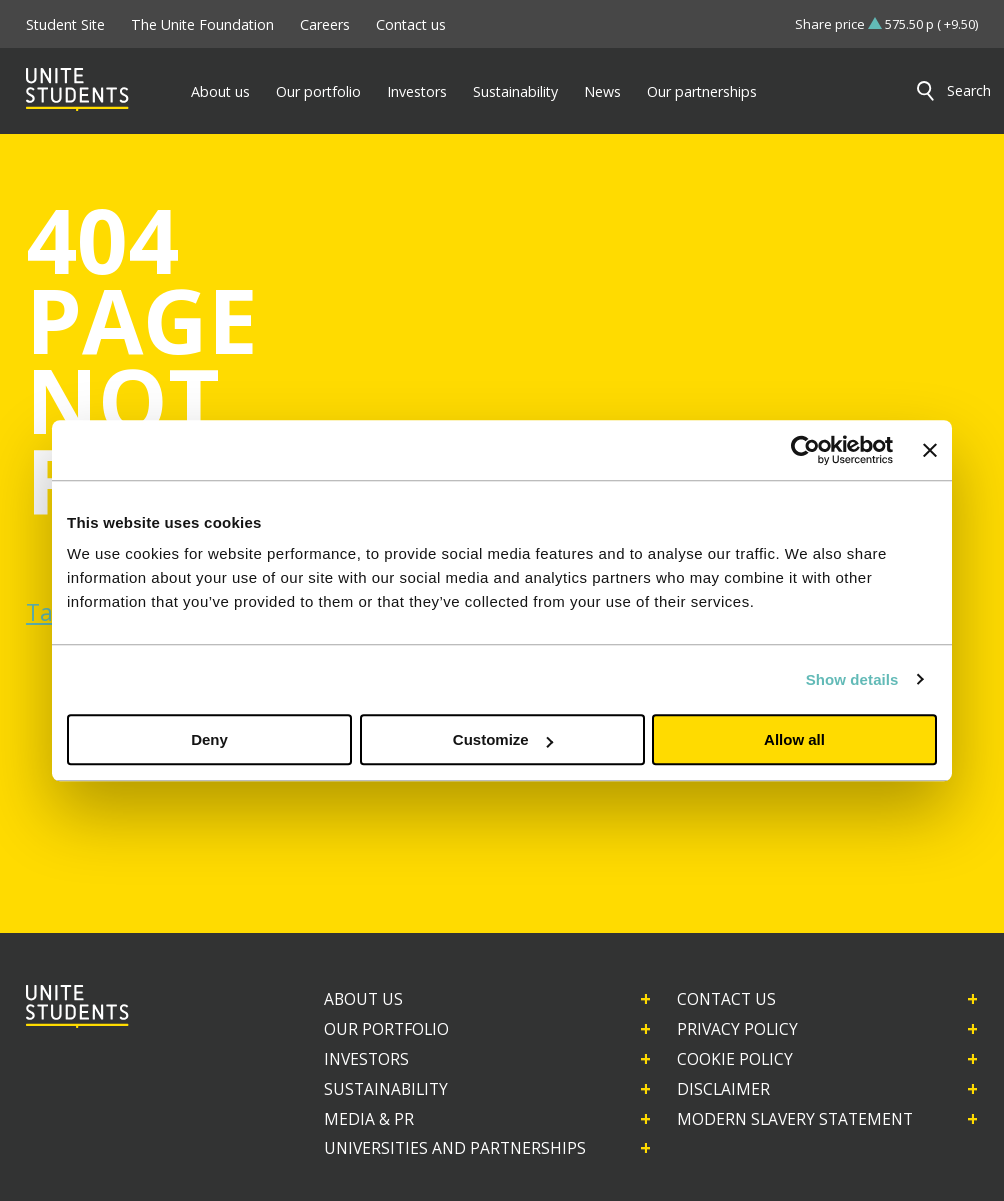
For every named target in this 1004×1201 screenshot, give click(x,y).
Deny (209, 739)
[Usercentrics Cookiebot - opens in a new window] (805, 450)
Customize (503, 739)
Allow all (794, 739)
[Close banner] (930, 450)
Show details (852, 679)
